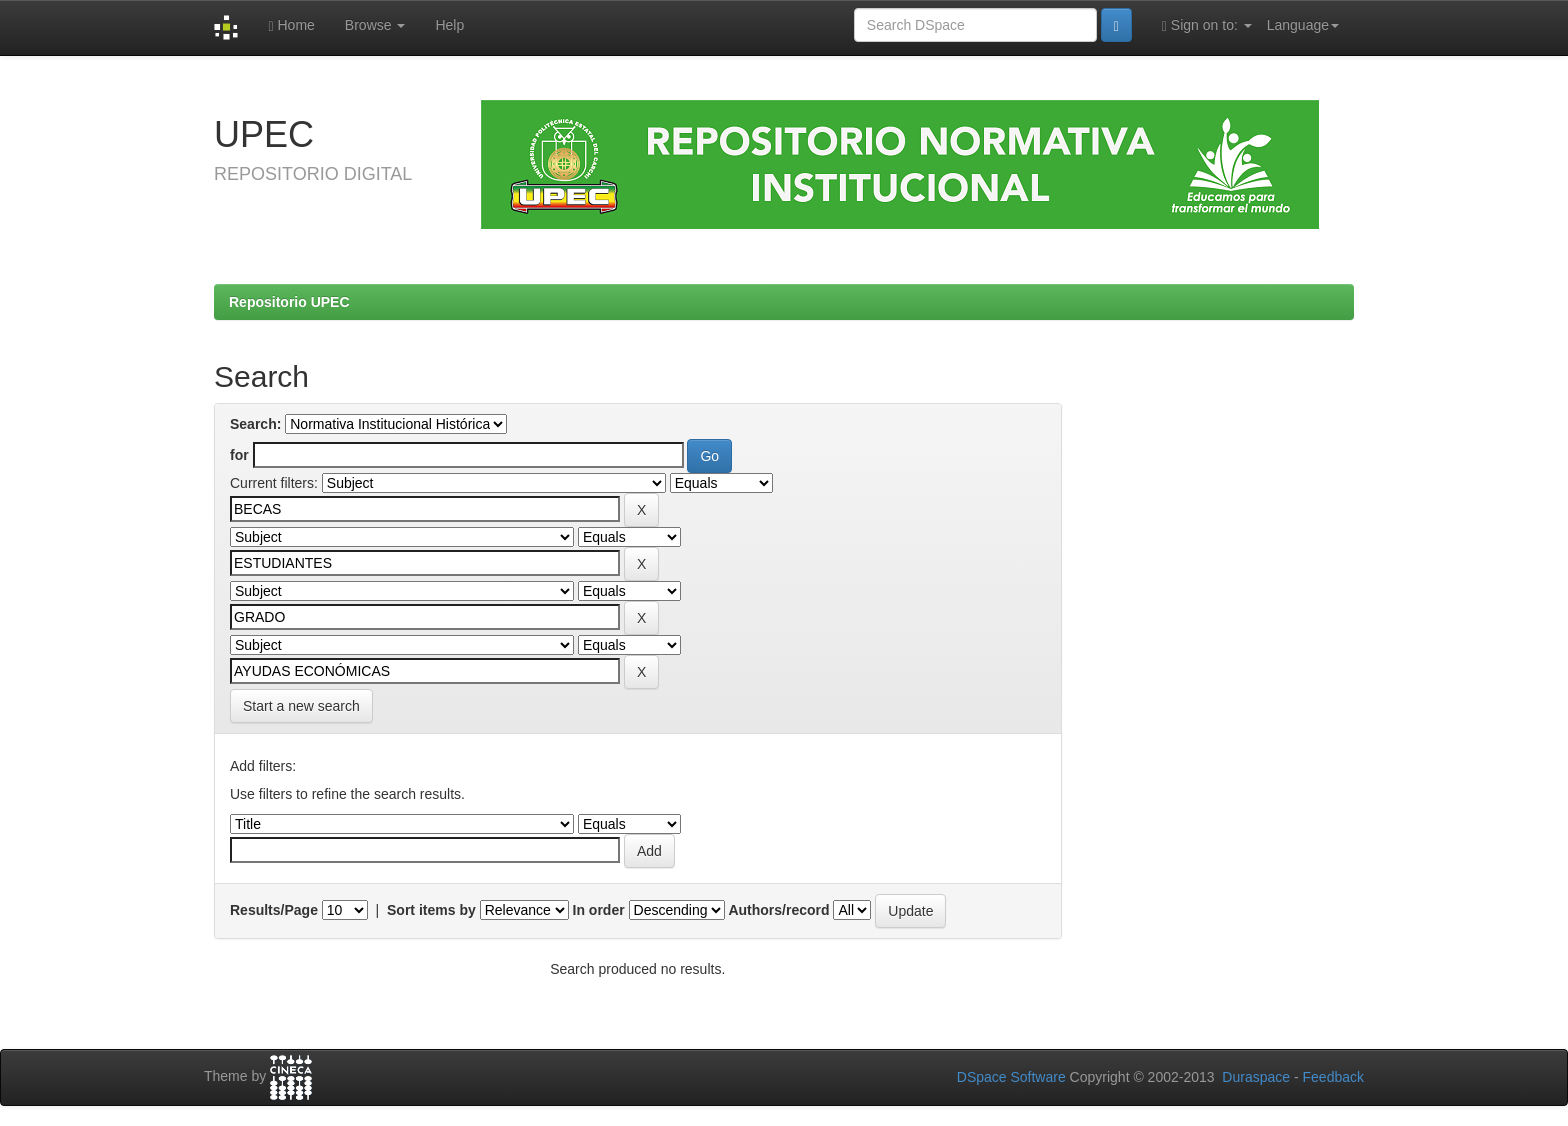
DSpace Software (1011, 1077)
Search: (255, 424)
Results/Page (274, 910)
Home (291, 25)
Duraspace (1256, 1077)
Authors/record (778, 910)
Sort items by (431, 910)
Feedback (1333, 1077)
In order (599, 910)
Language (1303, 25)
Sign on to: (1207, 25)
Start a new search (301, 706)
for (239, 455)
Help (449, 25)
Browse (375, 25)
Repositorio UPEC (289, 302)
